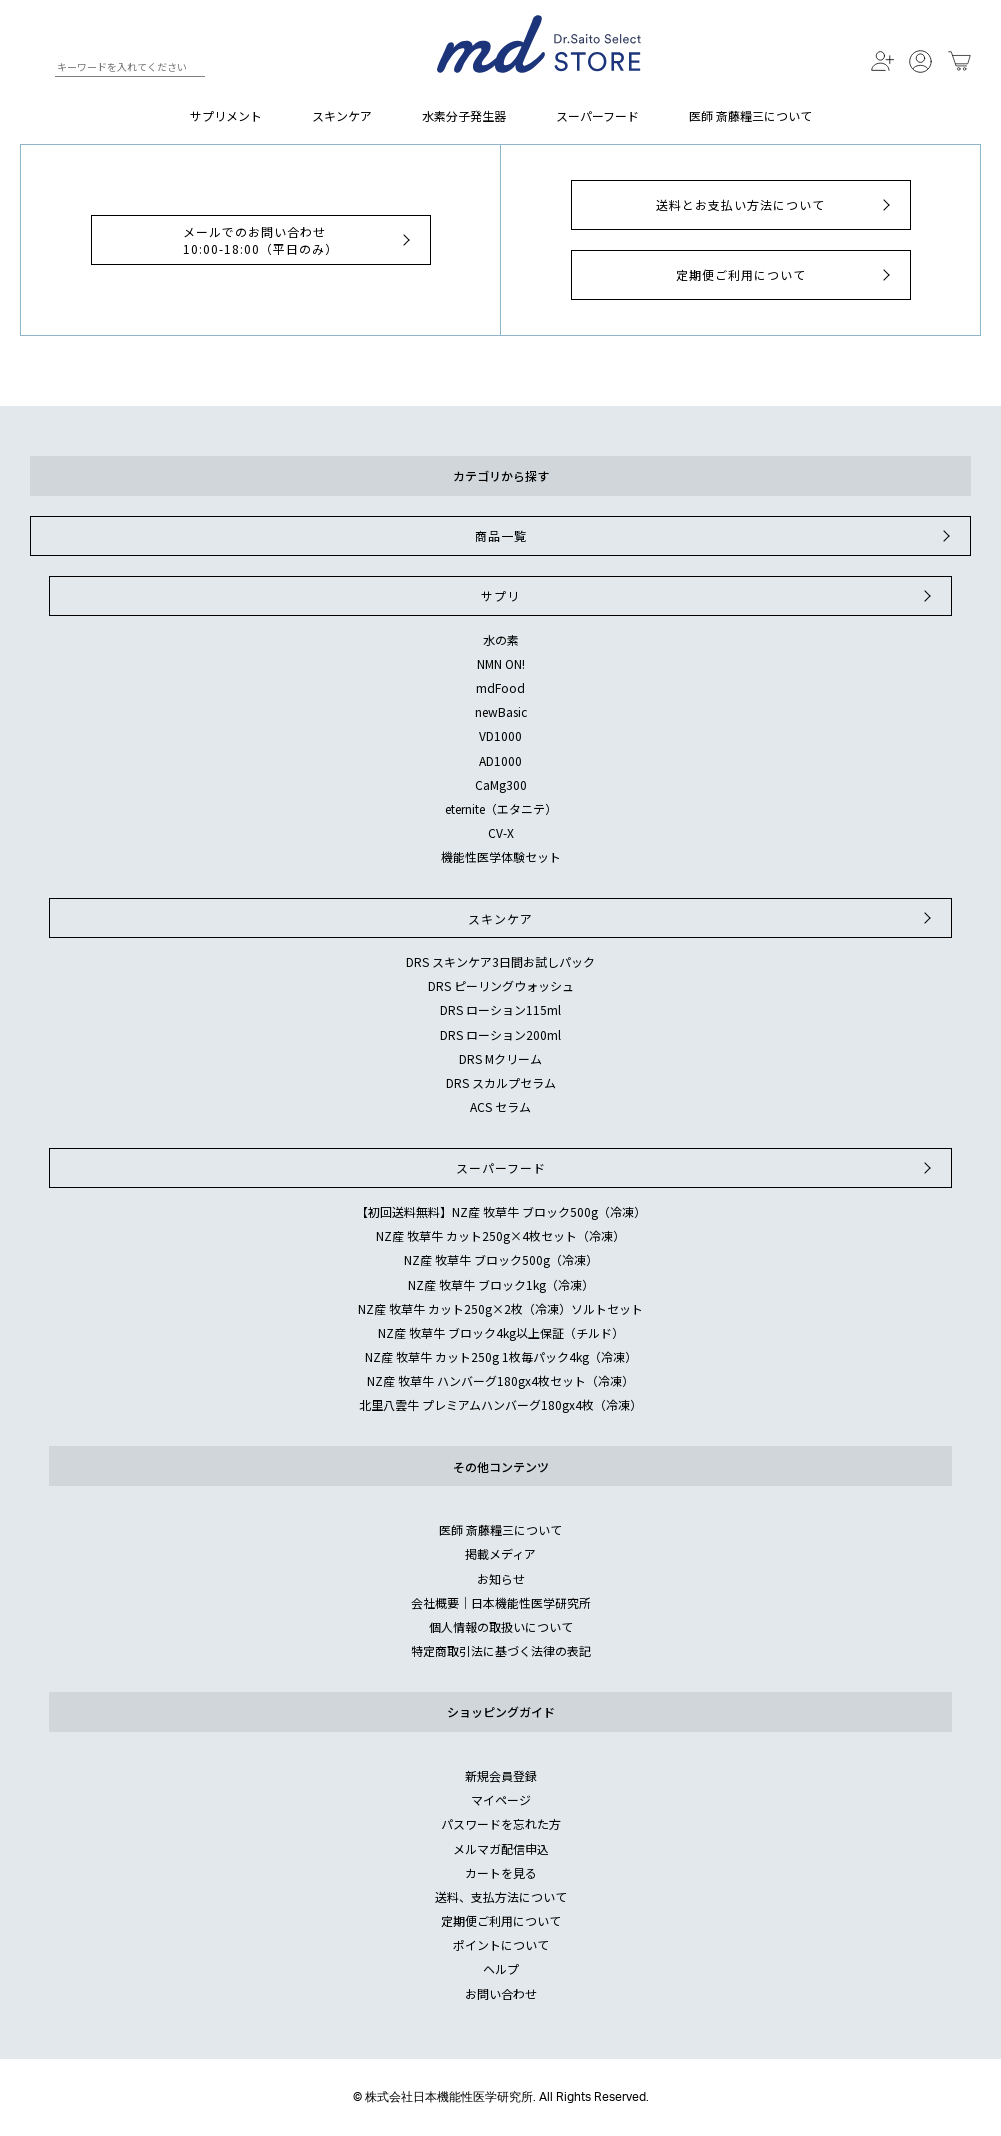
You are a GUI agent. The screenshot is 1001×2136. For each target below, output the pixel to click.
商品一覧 (715, 536)
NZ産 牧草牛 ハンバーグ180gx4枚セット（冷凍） (500, 1380)
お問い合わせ (501, 1993)
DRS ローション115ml (500, 1009)
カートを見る (501, 1872)
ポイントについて (501, 1944)
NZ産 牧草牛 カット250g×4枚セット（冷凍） (500, 1235)
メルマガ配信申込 (501, 1848)
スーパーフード (597, 115)
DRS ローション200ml (500, 1034)
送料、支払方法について (501, 1896)
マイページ (501, 1799)
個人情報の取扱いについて (501, 1626)
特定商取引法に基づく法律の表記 (501, 1650)
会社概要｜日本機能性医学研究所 (501, 1602)
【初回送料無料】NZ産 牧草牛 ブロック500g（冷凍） (501, 1211)
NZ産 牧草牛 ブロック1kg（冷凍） (501, 1284)
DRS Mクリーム (500, 1058)
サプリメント (226, 115)
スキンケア (342, 115)
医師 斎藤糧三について (750, 115)
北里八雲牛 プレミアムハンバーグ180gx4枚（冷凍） (500, 1404)
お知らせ (501, 1578)
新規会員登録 (501, 1775)
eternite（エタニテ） (501, 808)
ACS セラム (500, 1106)
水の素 (501, 639)
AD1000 (500, 760)
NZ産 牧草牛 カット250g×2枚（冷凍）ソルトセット (500, 1308)
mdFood (500, 687)
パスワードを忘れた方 (501, 1823)
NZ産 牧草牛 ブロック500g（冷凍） (501, 1259)
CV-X (501, 832)
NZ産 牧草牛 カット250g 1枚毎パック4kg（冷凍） (501, 1356)
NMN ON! (501, 663)
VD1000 (500, 735)
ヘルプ (501, 1968)
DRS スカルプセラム (501, 1082)
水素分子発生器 (464, 115)
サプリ (708, 596)
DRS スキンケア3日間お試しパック (500, 961)
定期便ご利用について (785, 275)
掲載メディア (500, 1553)
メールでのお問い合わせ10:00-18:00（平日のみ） (299, 240)
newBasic (501, 711)
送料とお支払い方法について (775, 205)
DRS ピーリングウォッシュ (501, 985)
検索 (38, 70)
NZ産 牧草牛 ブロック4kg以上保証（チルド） (501, 1332)
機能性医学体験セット (501, 856)
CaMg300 (501, 784)
